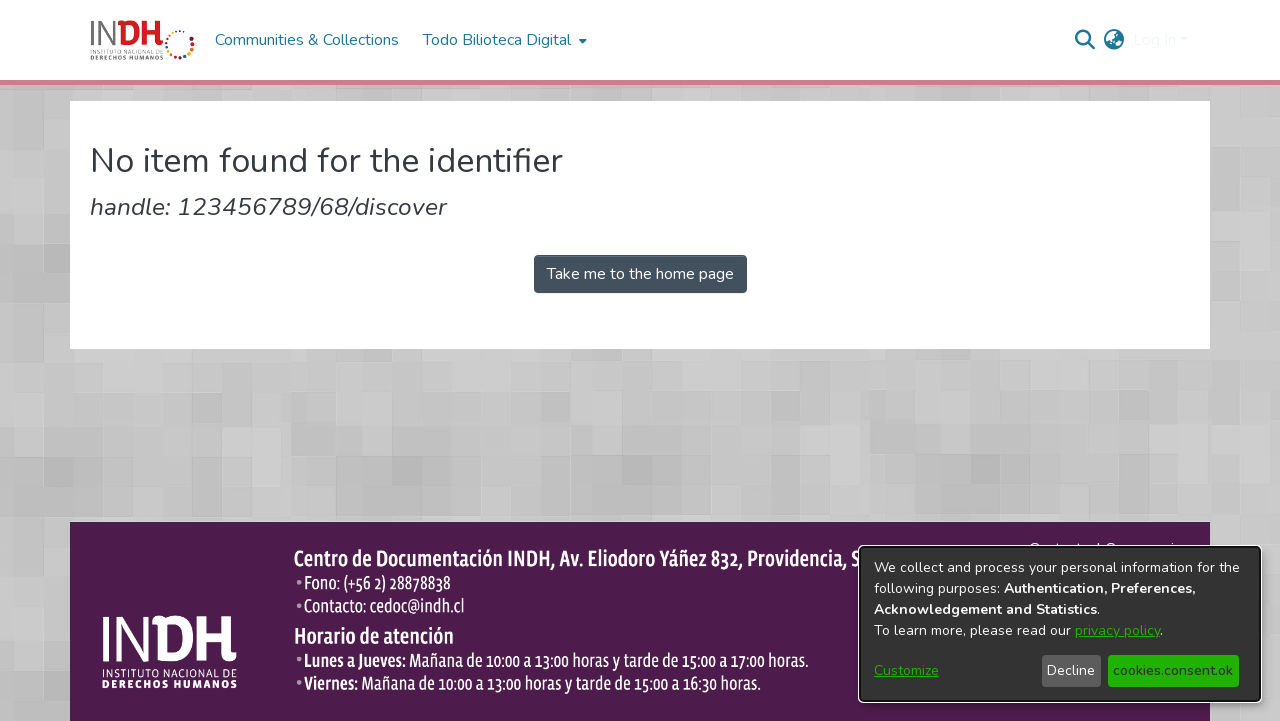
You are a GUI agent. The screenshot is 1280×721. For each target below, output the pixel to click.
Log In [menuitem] (1154, 40)
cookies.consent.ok (1173, 670)
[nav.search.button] (1085, 40)
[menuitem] (1114, 40)
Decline (1071, 670)
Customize (906, 670)
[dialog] (1060, 624)
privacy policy (1117, 630)
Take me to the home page (640, 274)
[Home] (142, 40)
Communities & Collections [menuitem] (307, 40)
